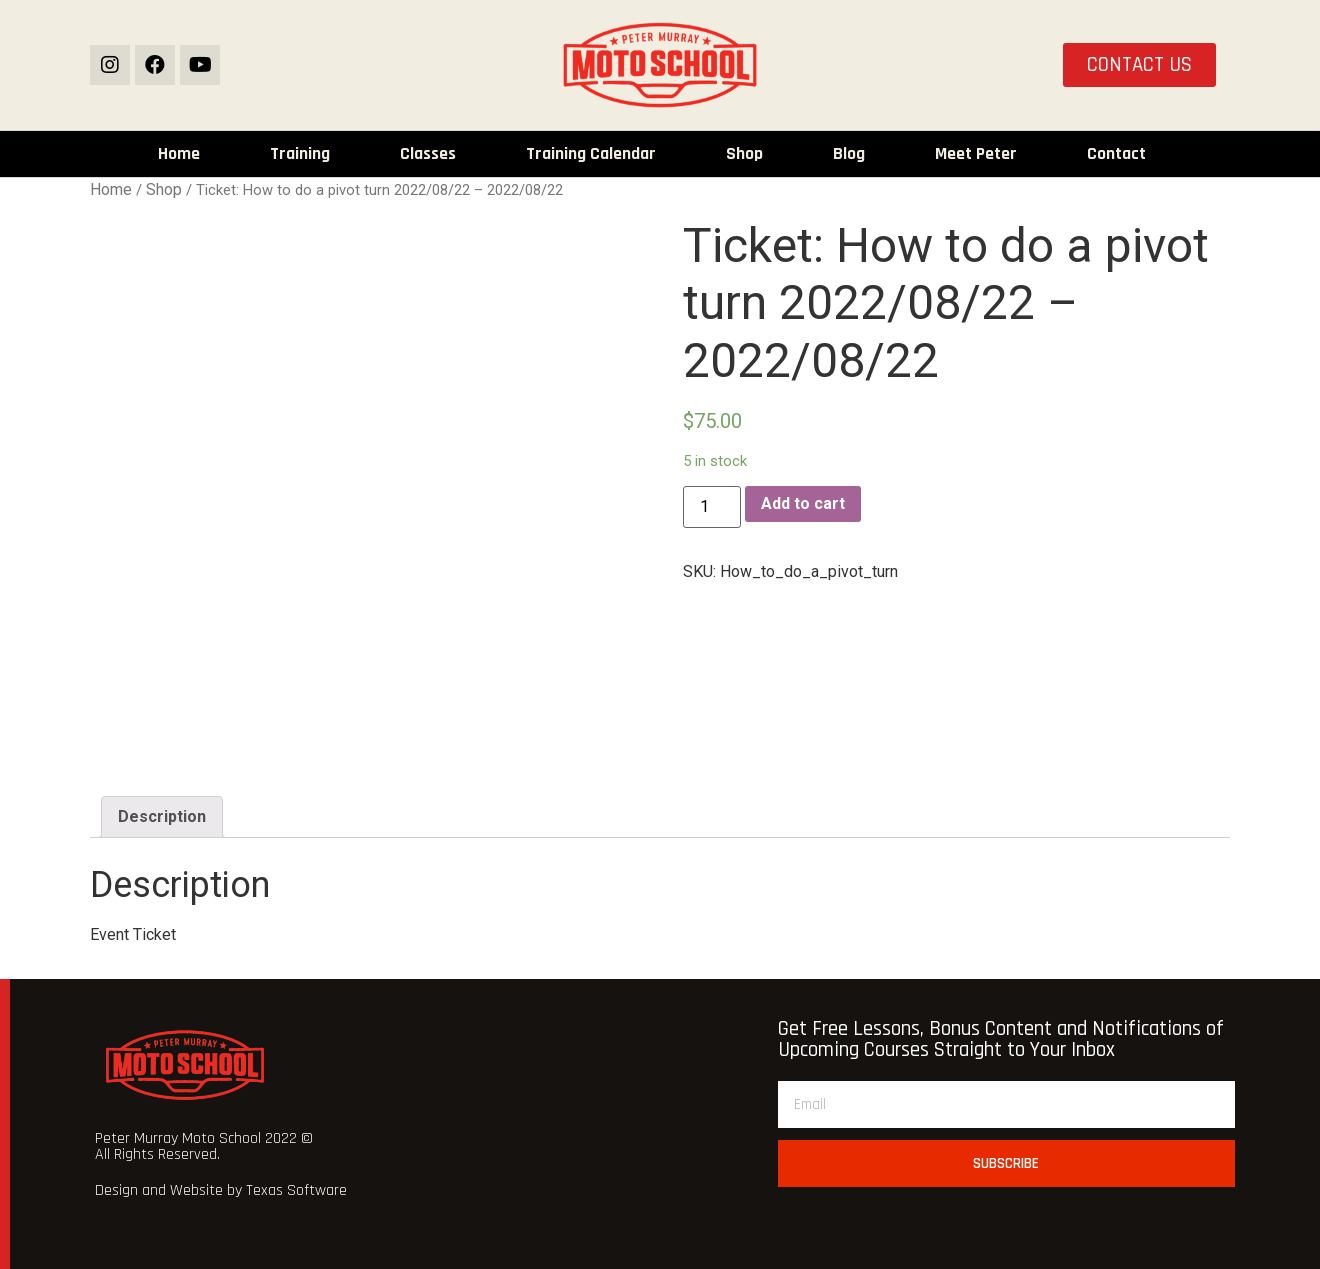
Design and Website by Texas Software (221, 1190)
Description (162, 816)
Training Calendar (591, 154)
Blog (849, 154)
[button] (1139, 65)
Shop (744, 154)
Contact (1116, 154)
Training (300, 154)
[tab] (162, 817)
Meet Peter (976, 154)
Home (179, 154)
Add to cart (803, 503)
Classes (428, 154)
